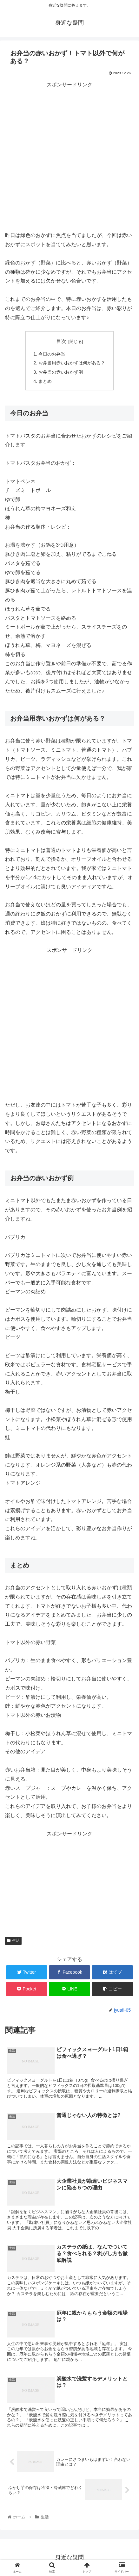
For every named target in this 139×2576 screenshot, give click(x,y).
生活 (13, 1940)
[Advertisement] (69, 158)
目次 (61, 341)
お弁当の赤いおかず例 (60, 372)
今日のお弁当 (51, 354)
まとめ (45, 381)
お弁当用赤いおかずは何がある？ (71, 362)
